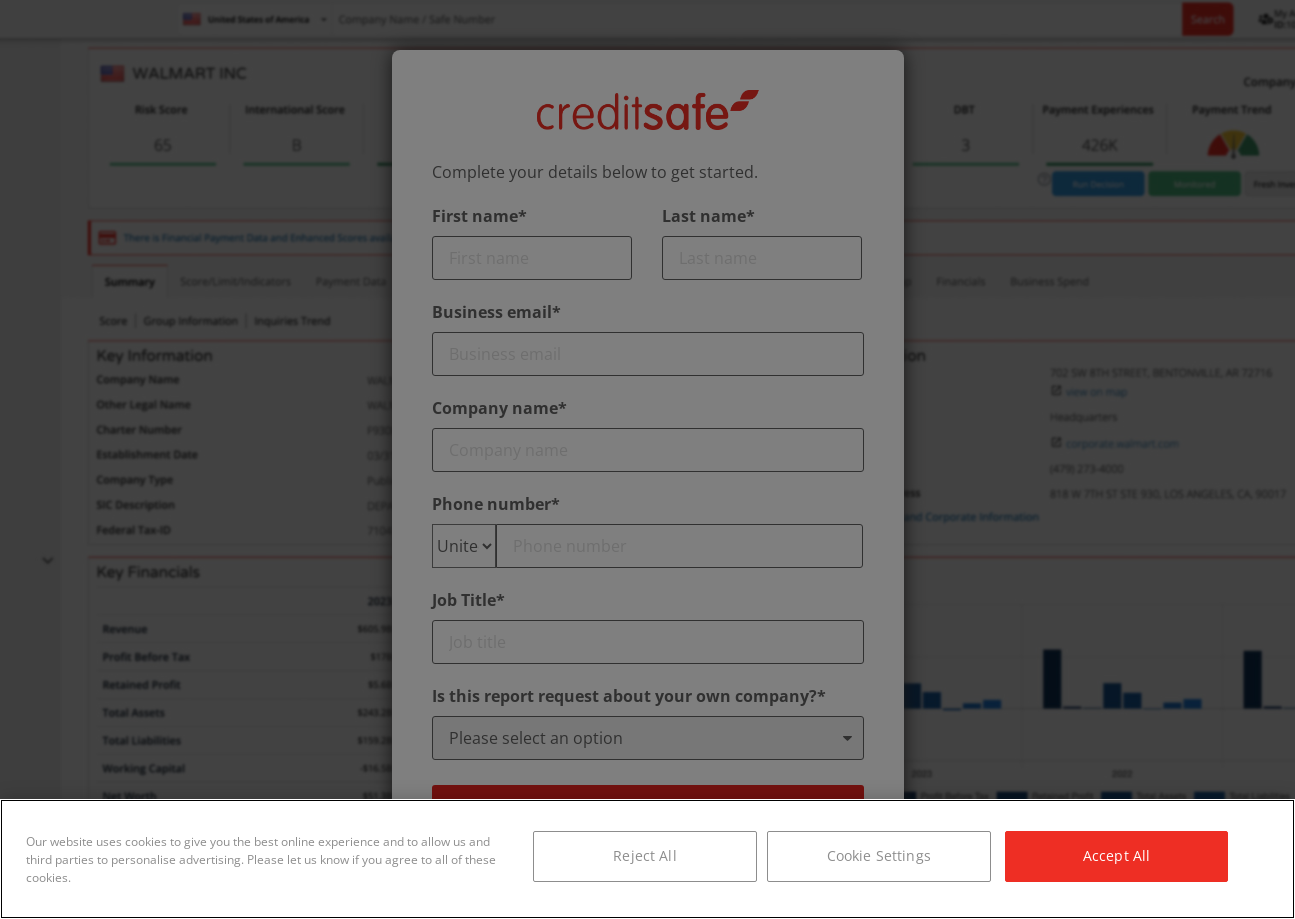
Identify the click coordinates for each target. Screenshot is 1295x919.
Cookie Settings (879, 855)
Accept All (1116, 855)
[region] (647, 859)
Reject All (644, 855)
